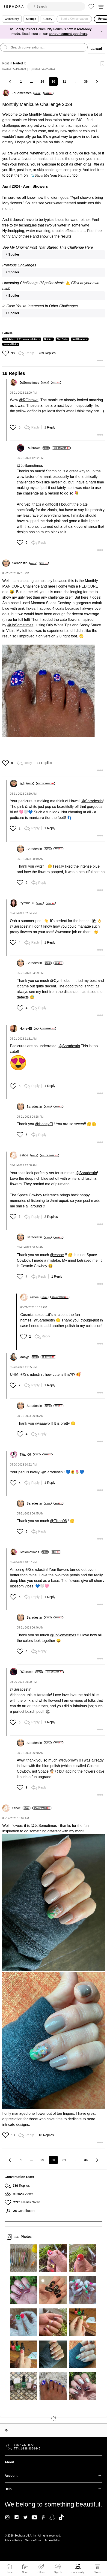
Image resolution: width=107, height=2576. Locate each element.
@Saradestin (92, 801)
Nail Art (48, 339)
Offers (41, 2572)
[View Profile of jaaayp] (29, 1357)
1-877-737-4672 (23, 2444)
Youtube (34, 2517)
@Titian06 (58, 1521)
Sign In (58, 2568)
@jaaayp (42, 1423)
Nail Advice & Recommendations (22, 339)
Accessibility (52, 2540)
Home (9, 2572)
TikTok (61, 2517)
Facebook (16, 2517)
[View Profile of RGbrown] (38, 448)
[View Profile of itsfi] (27, 783)
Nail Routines (79, 339)
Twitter (25, 2517)
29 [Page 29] (42, 81)
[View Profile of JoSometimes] (26, 93)
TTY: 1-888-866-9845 (27, 2448)
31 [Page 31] (64, 81)
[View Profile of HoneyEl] (29, 1028)
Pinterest (43, 2517)
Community (77, 2572)
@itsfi (39, 866)
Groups (31, 19)
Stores (97, 2572)
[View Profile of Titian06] (30, 1454)
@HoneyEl (44, 1124)
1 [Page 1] (21, 81)
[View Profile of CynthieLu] (32, 903)
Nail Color (62, 339)
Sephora (13, 6)
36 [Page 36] (86, 81)
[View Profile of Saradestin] (24, 563)
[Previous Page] (10, 81)
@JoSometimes (30, 466)
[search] (56, 6)
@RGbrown (29, 400)
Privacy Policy (13, 2540)
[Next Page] (96, 81)
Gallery (47, 19)
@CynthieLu (60, 981)
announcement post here (68, 34)
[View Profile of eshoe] (29, 1155)
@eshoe (57, 1255)
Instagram (7, 2517)
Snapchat (52, 2517)
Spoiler (13, 254)
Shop (25, 2572)
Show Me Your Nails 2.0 (53, 175)
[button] (6, 353)
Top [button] (6, 2430)
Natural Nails (11, 344)
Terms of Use (33, 2540)
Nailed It (19, 63)
